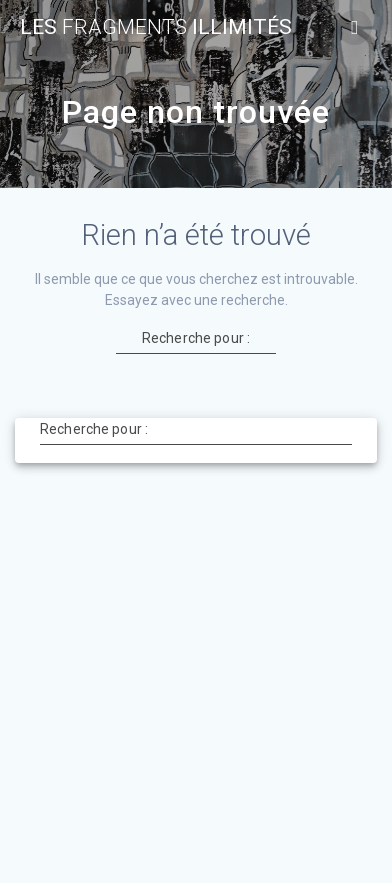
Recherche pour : (196, 337)
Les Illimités (156, 27)
